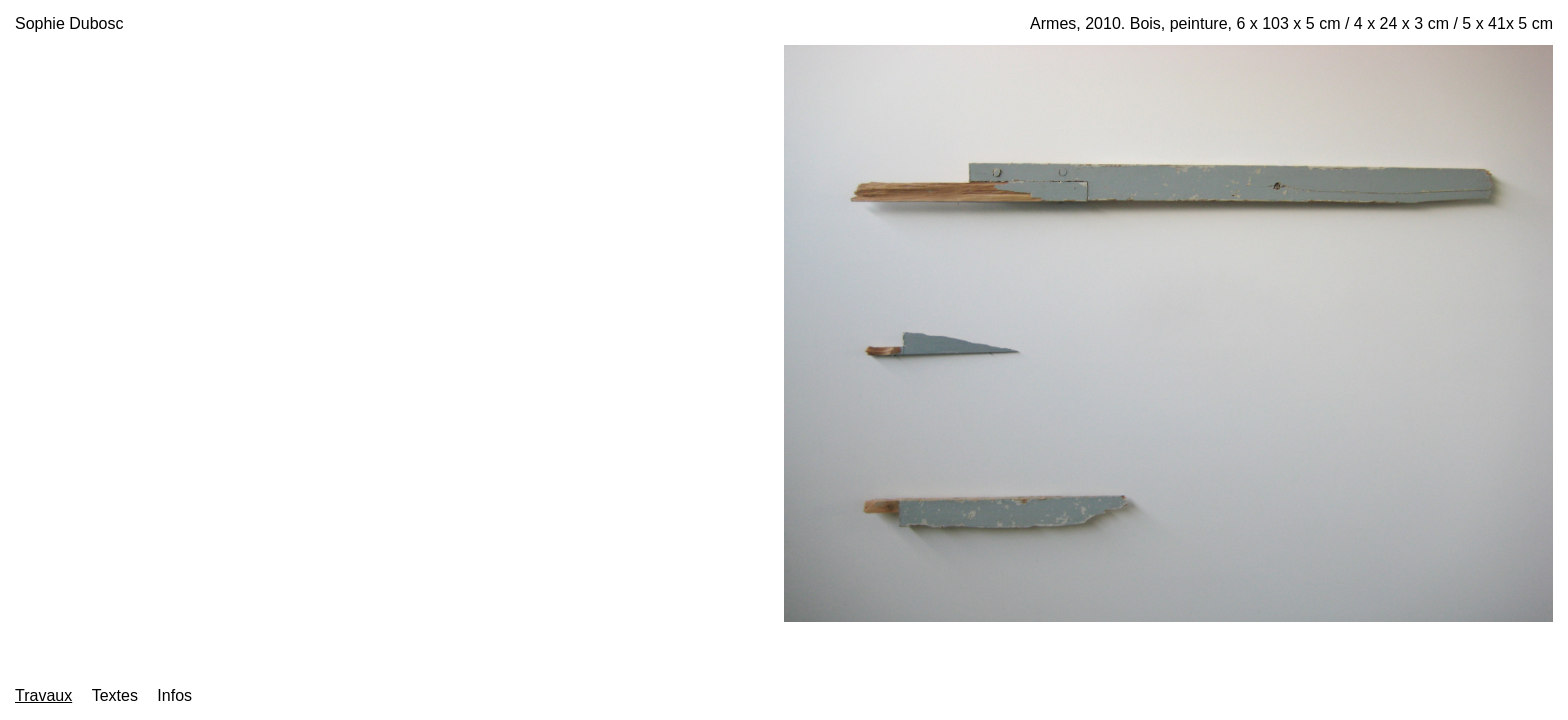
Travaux (43, 695)
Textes (115, 695)
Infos (174, 695)
